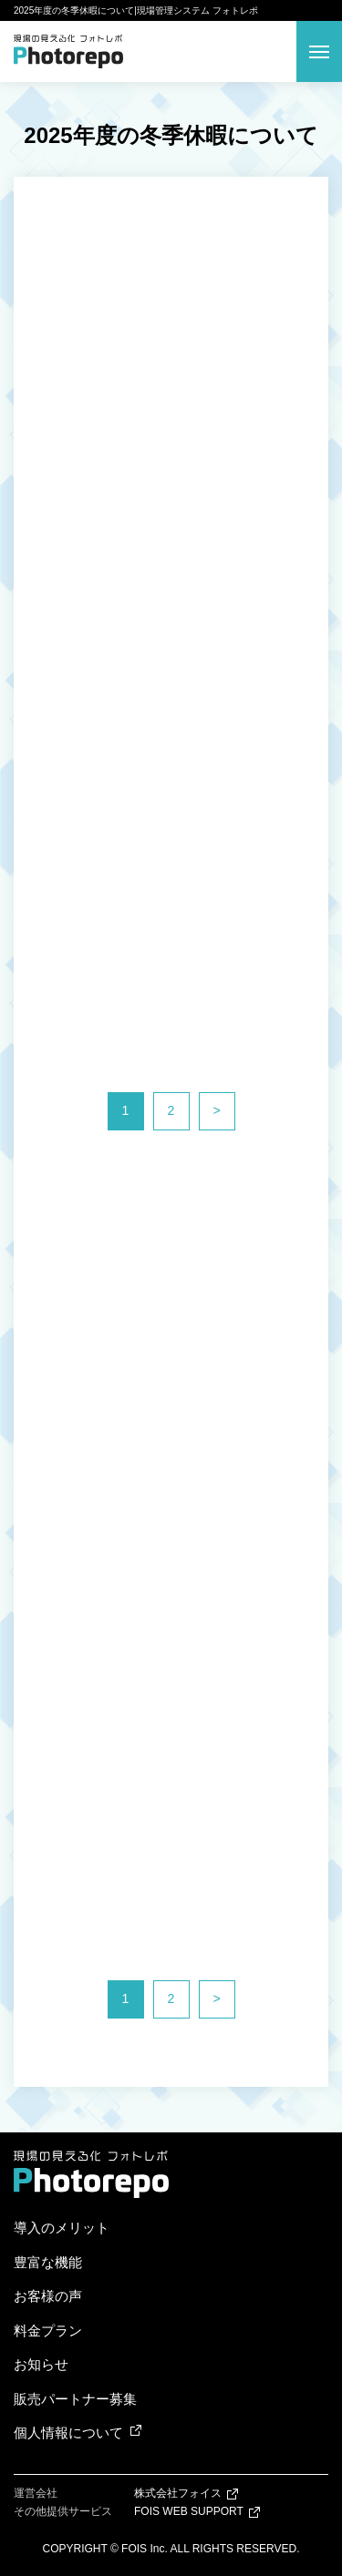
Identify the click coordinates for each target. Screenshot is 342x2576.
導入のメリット (61, 2227)
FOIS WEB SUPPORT (189, 2511)
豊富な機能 (48, 2262)
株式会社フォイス (178, 2493)
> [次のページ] (216, 1110)
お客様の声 (48, 2296)
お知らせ (41, 2364)
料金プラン (48, 2330)
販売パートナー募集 (75, 2399)
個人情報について (68, 2432)
